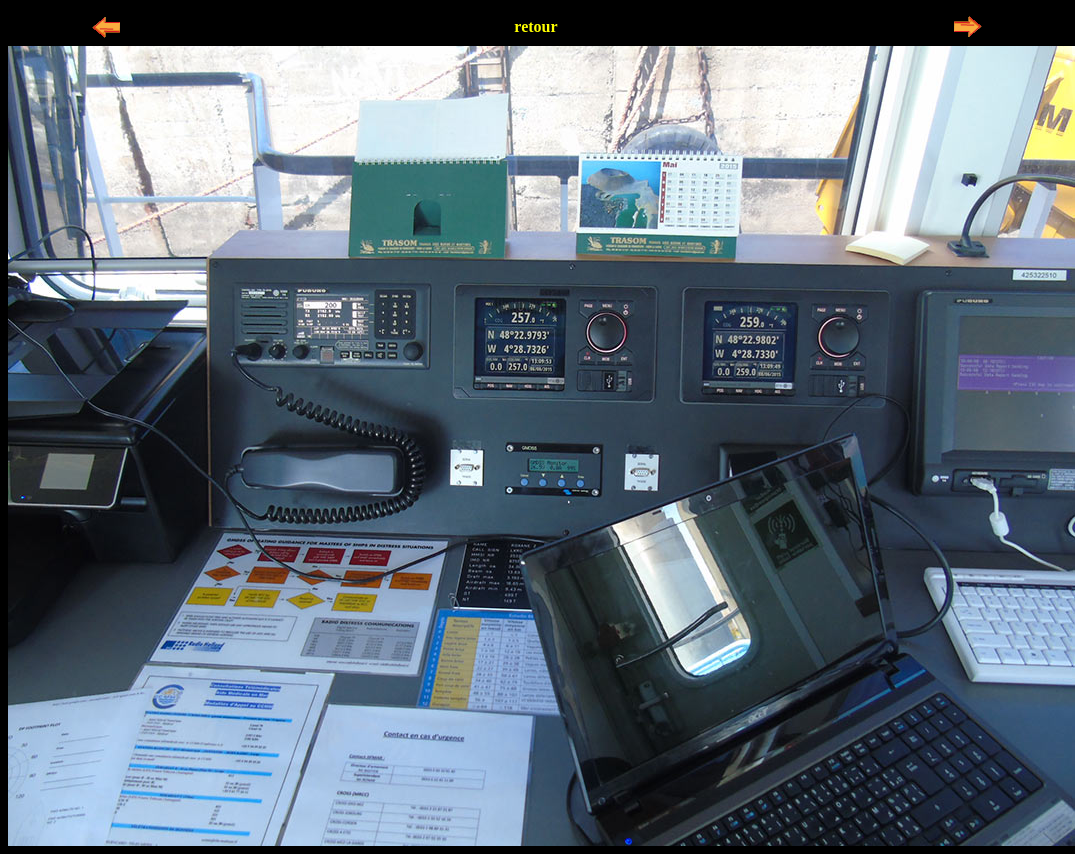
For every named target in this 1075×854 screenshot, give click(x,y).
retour (535, 26)
